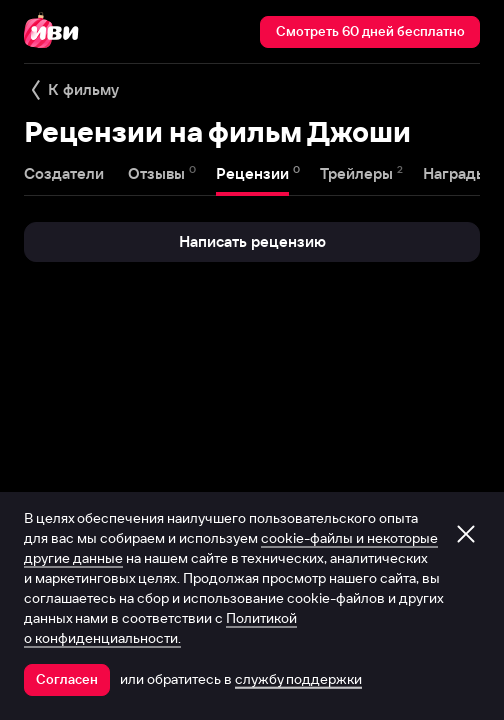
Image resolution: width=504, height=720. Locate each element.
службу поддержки (298, 679)
